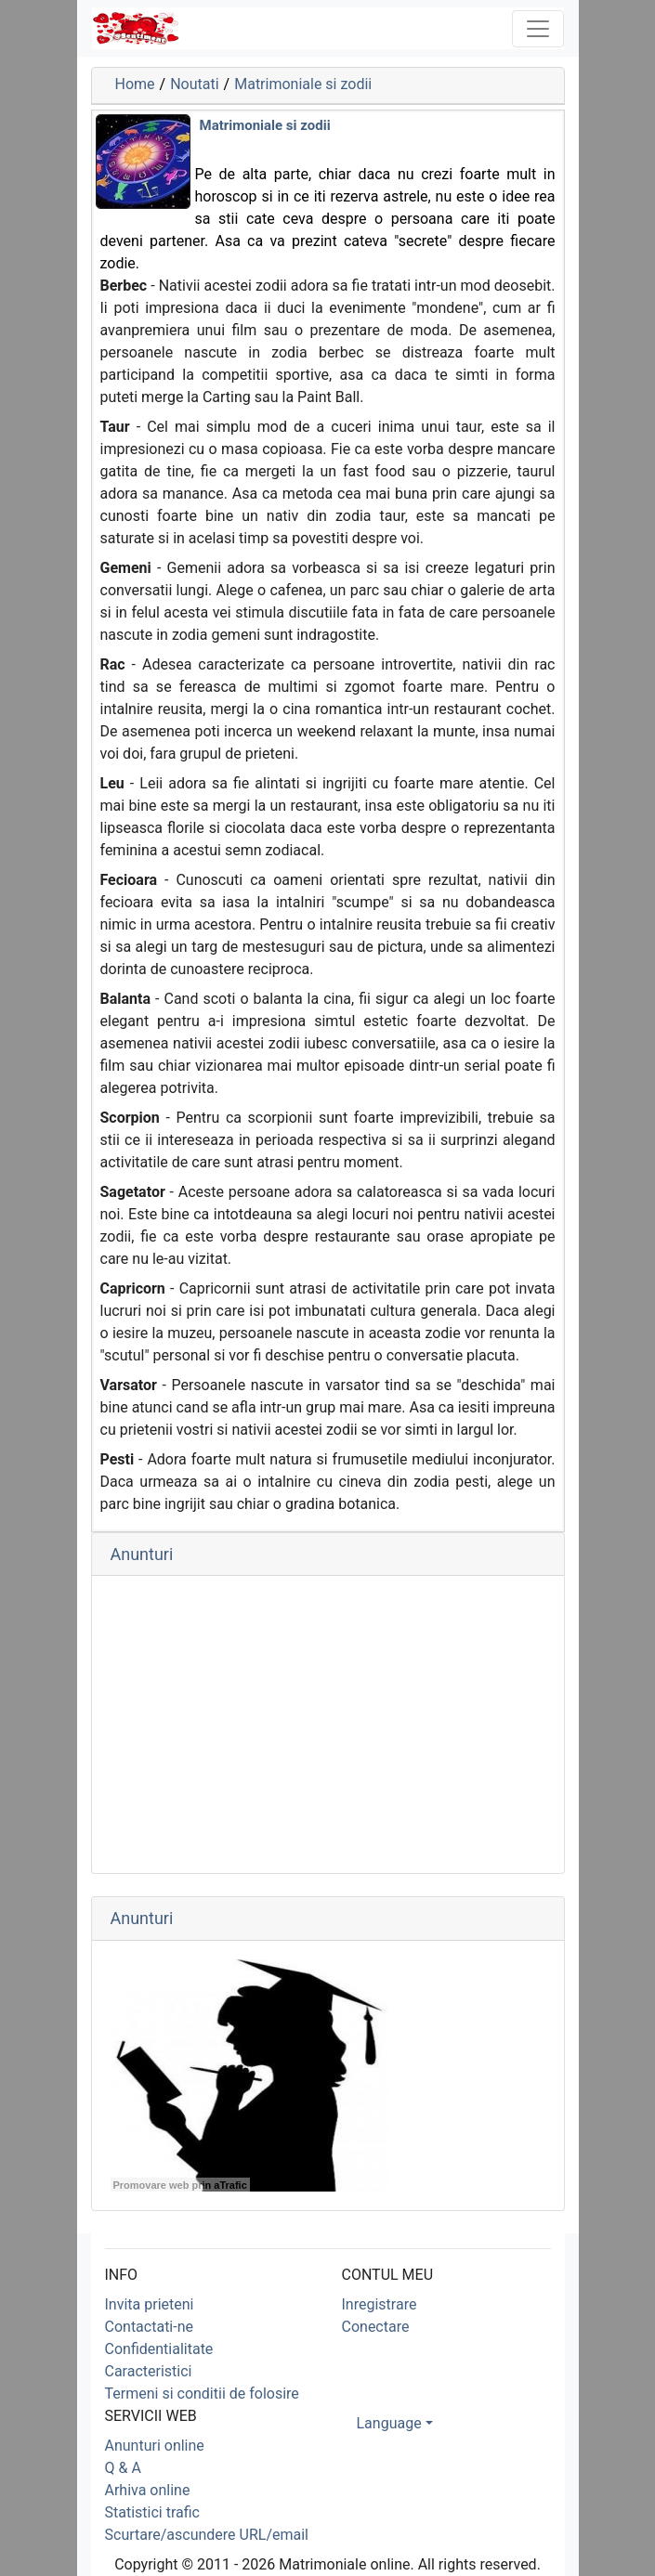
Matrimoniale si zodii (303, 84)
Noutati (194, 84)
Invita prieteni (149, 2304)
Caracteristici (148, 2371)
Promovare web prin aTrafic (180, 2185)
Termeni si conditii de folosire (202, 2393)
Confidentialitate (159, 2349)
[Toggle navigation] (538, 28)
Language (389, 2423)
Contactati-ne (149, 2326)
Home (135, 84)
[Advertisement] (328, 1724)
